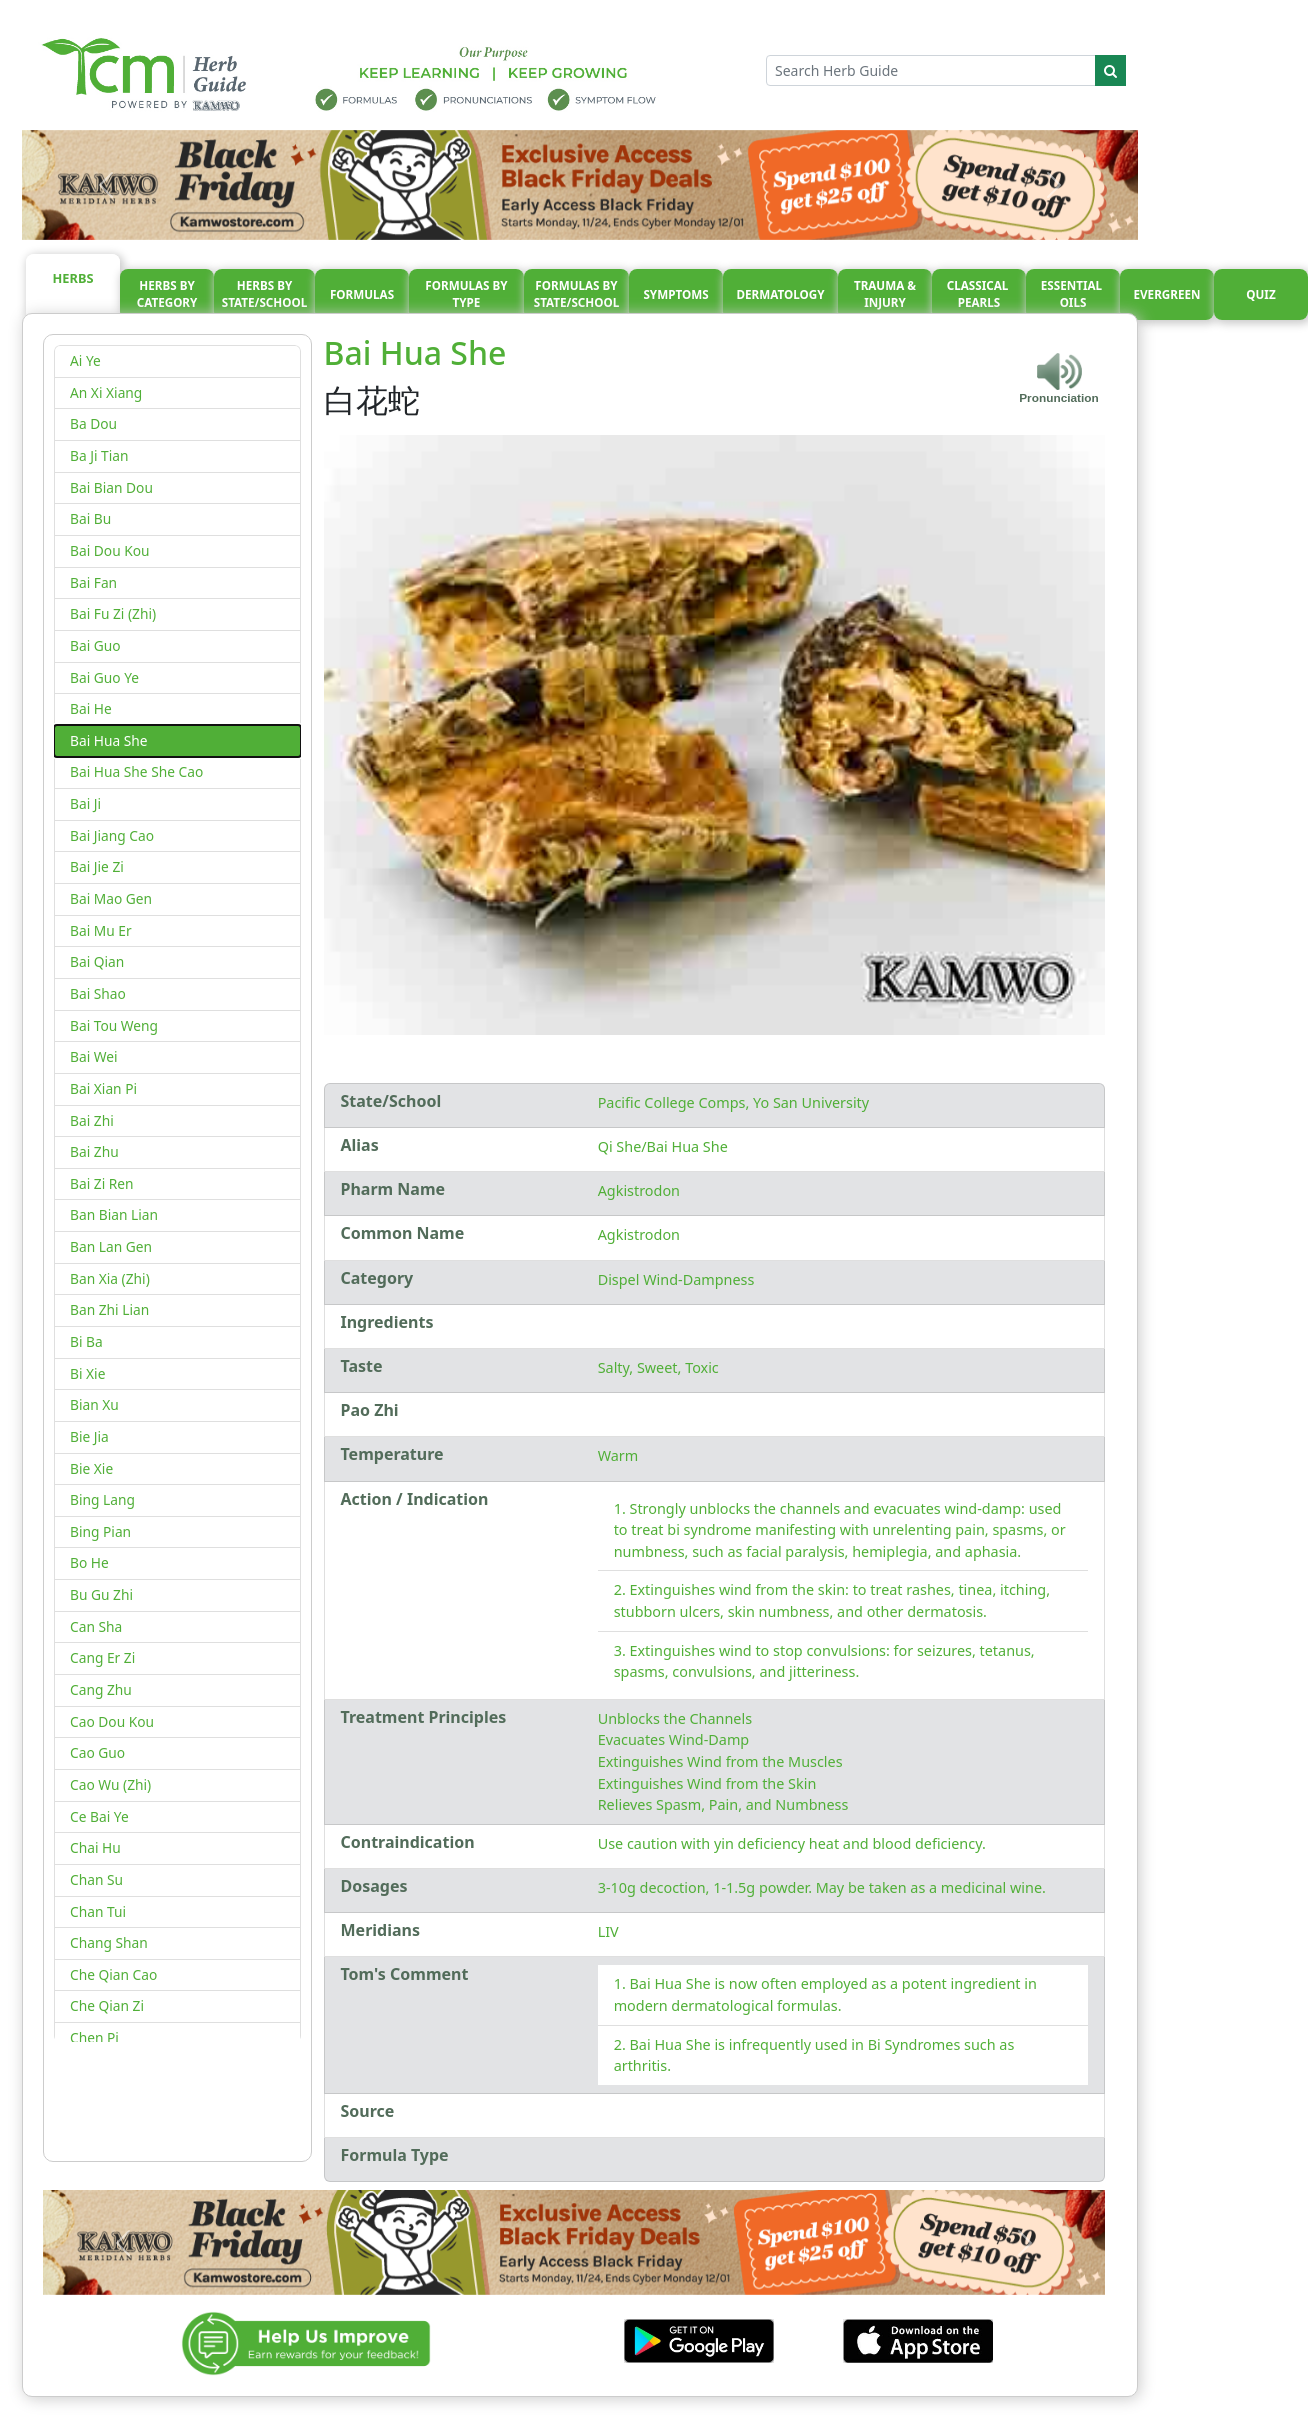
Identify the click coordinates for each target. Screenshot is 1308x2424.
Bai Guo (95, 645)
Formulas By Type (466, 294)
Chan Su (96, 1879)
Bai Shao (98, 993)
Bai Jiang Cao (112, 835)
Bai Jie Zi (97, 866)
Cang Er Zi (102, 1657)
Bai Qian (97, 961)
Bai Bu (90, 518)
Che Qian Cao (113, 1974)
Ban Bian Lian (114, 1214)
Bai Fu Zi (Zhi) (113, 613)
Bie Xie (91, 1468)
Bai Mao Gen (111, 898)
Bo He (89, 1562)
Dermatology (780, 294)
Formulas (362, 294)
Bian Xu (94, 1404)
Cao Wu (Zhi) (110, 1784)
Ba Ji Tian (99, 455)
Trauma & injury (885, 294)
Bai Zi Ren (102, 1183)
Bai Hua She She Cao (136, 771)
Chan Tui (98, 1911)
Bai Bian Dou (111, 487)
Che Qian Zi (107, 2005)
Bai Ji (85, 803)
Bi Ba (86, 1341)
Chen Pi (94, 2037)
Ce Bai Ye (99, 1816)
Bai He (91, 708)
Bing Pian (100, 1531)
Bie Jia (89, 1436)
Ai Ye (85, 360)
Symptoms (675, 294)
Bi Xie (87, 1373)
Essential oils (1073, 294)
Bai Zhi (92, 1120)
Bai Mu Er (101, 930)
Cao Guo (97, 1752)
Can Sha (96, 1626)
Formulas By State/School (577, 294)
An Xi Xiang (106, 392)
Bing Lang (102, 1499)
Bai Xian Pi (103, 1088)
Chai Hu (95, 1847)
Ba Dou (93, 423)
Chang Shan (109, 1942)
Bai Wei (94, 1056)
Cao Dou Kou (112, 1721)
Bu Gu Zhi (101, 1594)
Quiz (1260, 294)
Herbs (73, 278)
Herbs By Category (167, 294)
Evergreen (1167, 294)
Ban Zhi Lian (109, 1309)
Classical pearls (979, 294)
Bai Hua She (109, 740)
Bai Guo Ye (104, 677)
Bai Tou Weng (114, 1025)
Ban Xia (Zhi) (110, 1278)
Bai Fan (93, 582)
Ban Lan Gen (111, 1246)
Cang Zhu (101, 1689)
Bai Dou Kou (110, 550)
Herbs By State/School (265, 294)
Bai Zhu (94, 1151)
